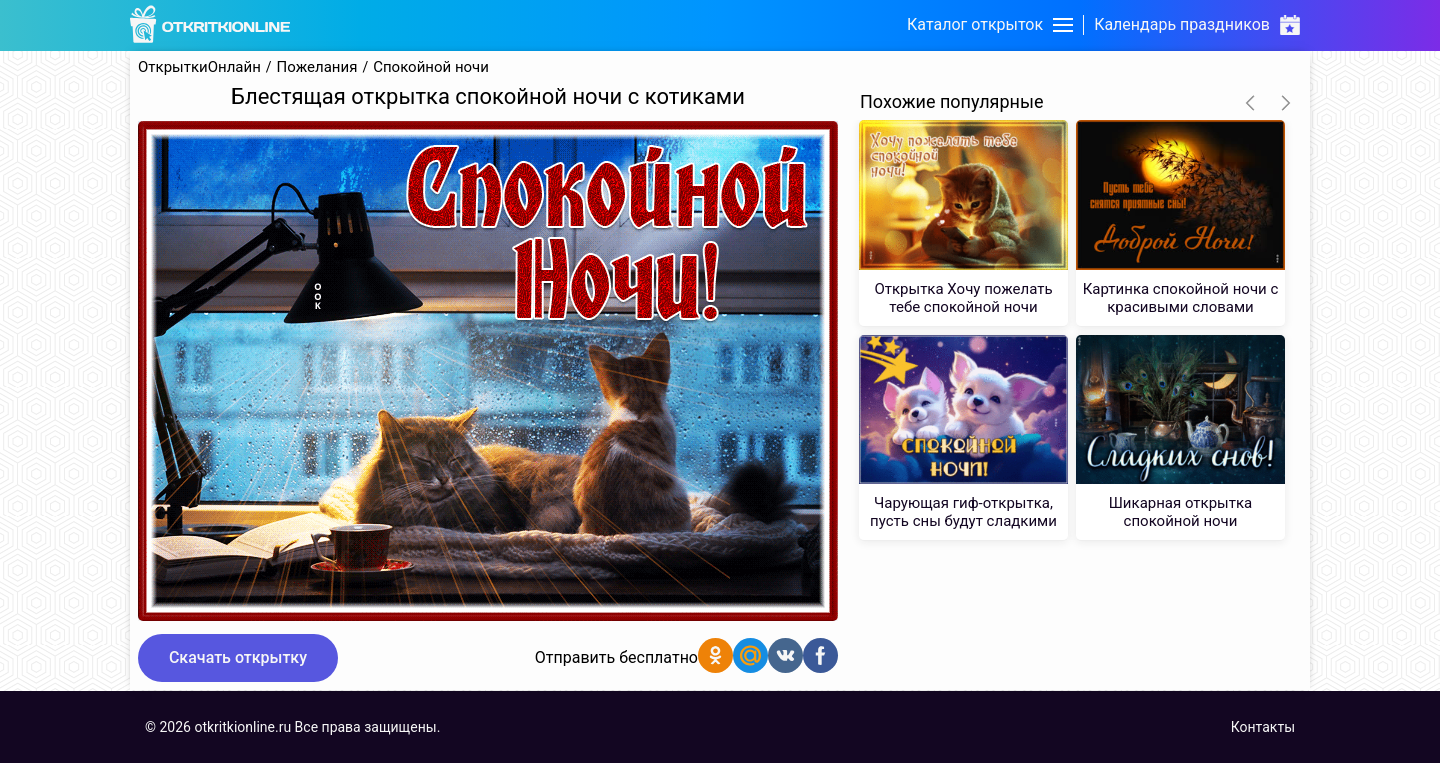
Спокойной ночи (431, 67)
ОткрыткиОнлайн (199, 67)
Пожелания (317, 67)
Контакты (1263, 727)
